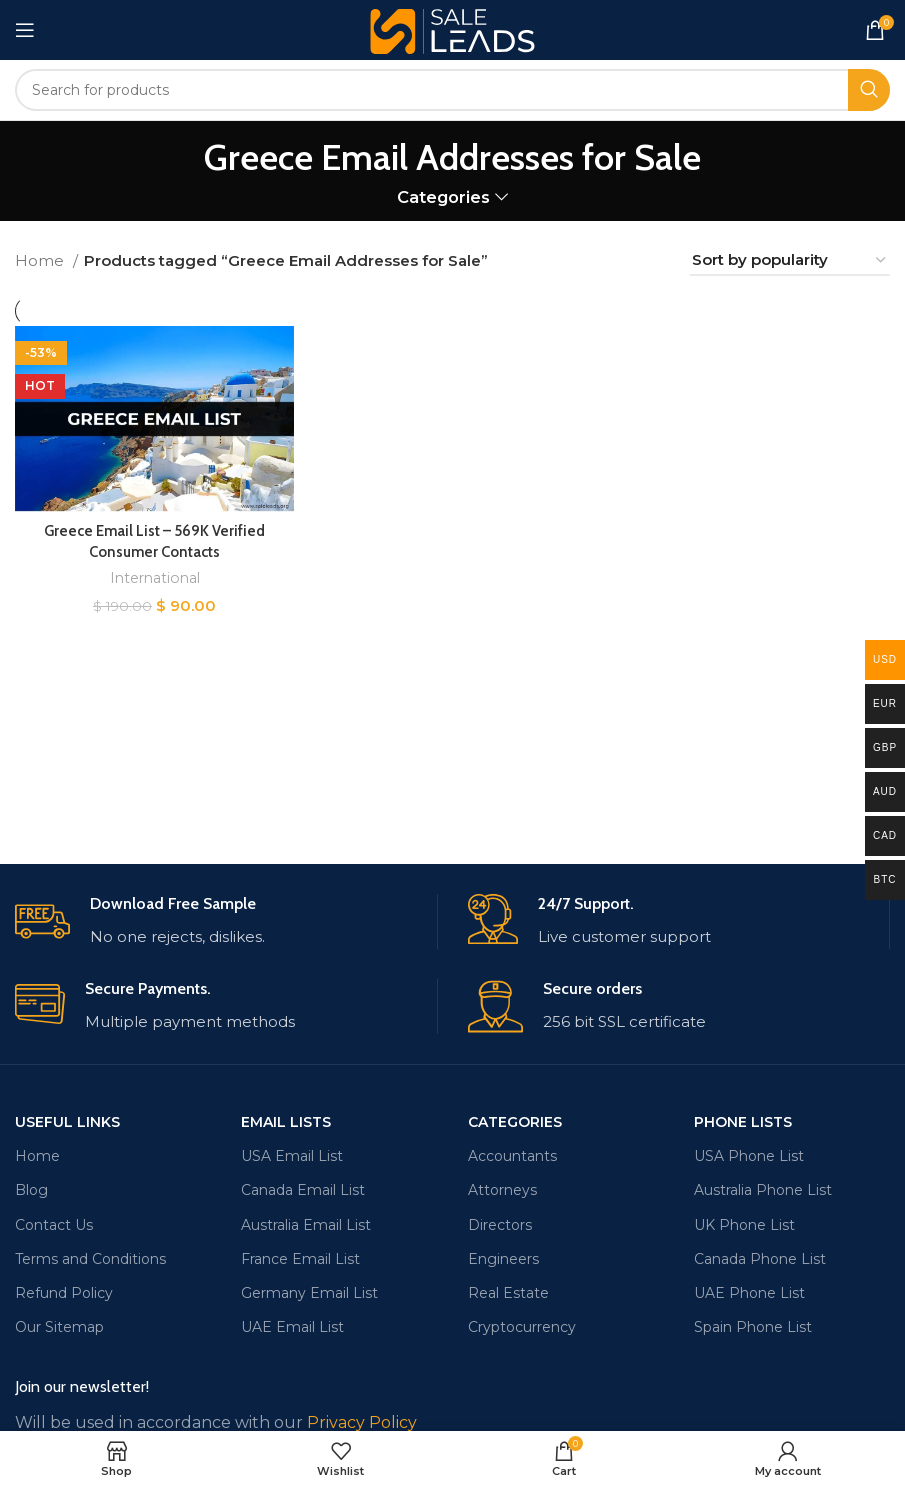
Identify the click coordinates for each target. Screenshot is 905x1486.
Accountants (512, 1156)
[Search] (452, 90)
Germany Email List (309, 1293)
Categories (443, 197)
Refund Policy (64, 1293)
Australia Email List (306, 1225)
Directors (500, 1225)
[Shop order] (790, 261)
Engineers (503, 1259)
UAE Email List (292, 1327)
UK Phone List (744, 1225)
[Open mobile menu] (25, 30)
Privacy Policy (362, 1422)
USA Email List (292, 1156)
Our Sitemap (59, 1327)
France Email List (300, 1259)
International (154, 578)
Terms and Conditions (90, 1259)
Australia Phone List (763, 1190)
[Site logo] (452, 28)
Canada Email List (303, 1190)
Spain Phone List (753, 1327)
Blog (31, 1190)
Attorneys (502, 1190)
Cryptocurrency (522, 1327)
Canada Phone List (760, 1259)
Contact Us (54, 1225)
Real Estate (508, 1293)
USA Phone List (749, 1156)
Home (41, 260)
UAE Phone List (749, 1293)
